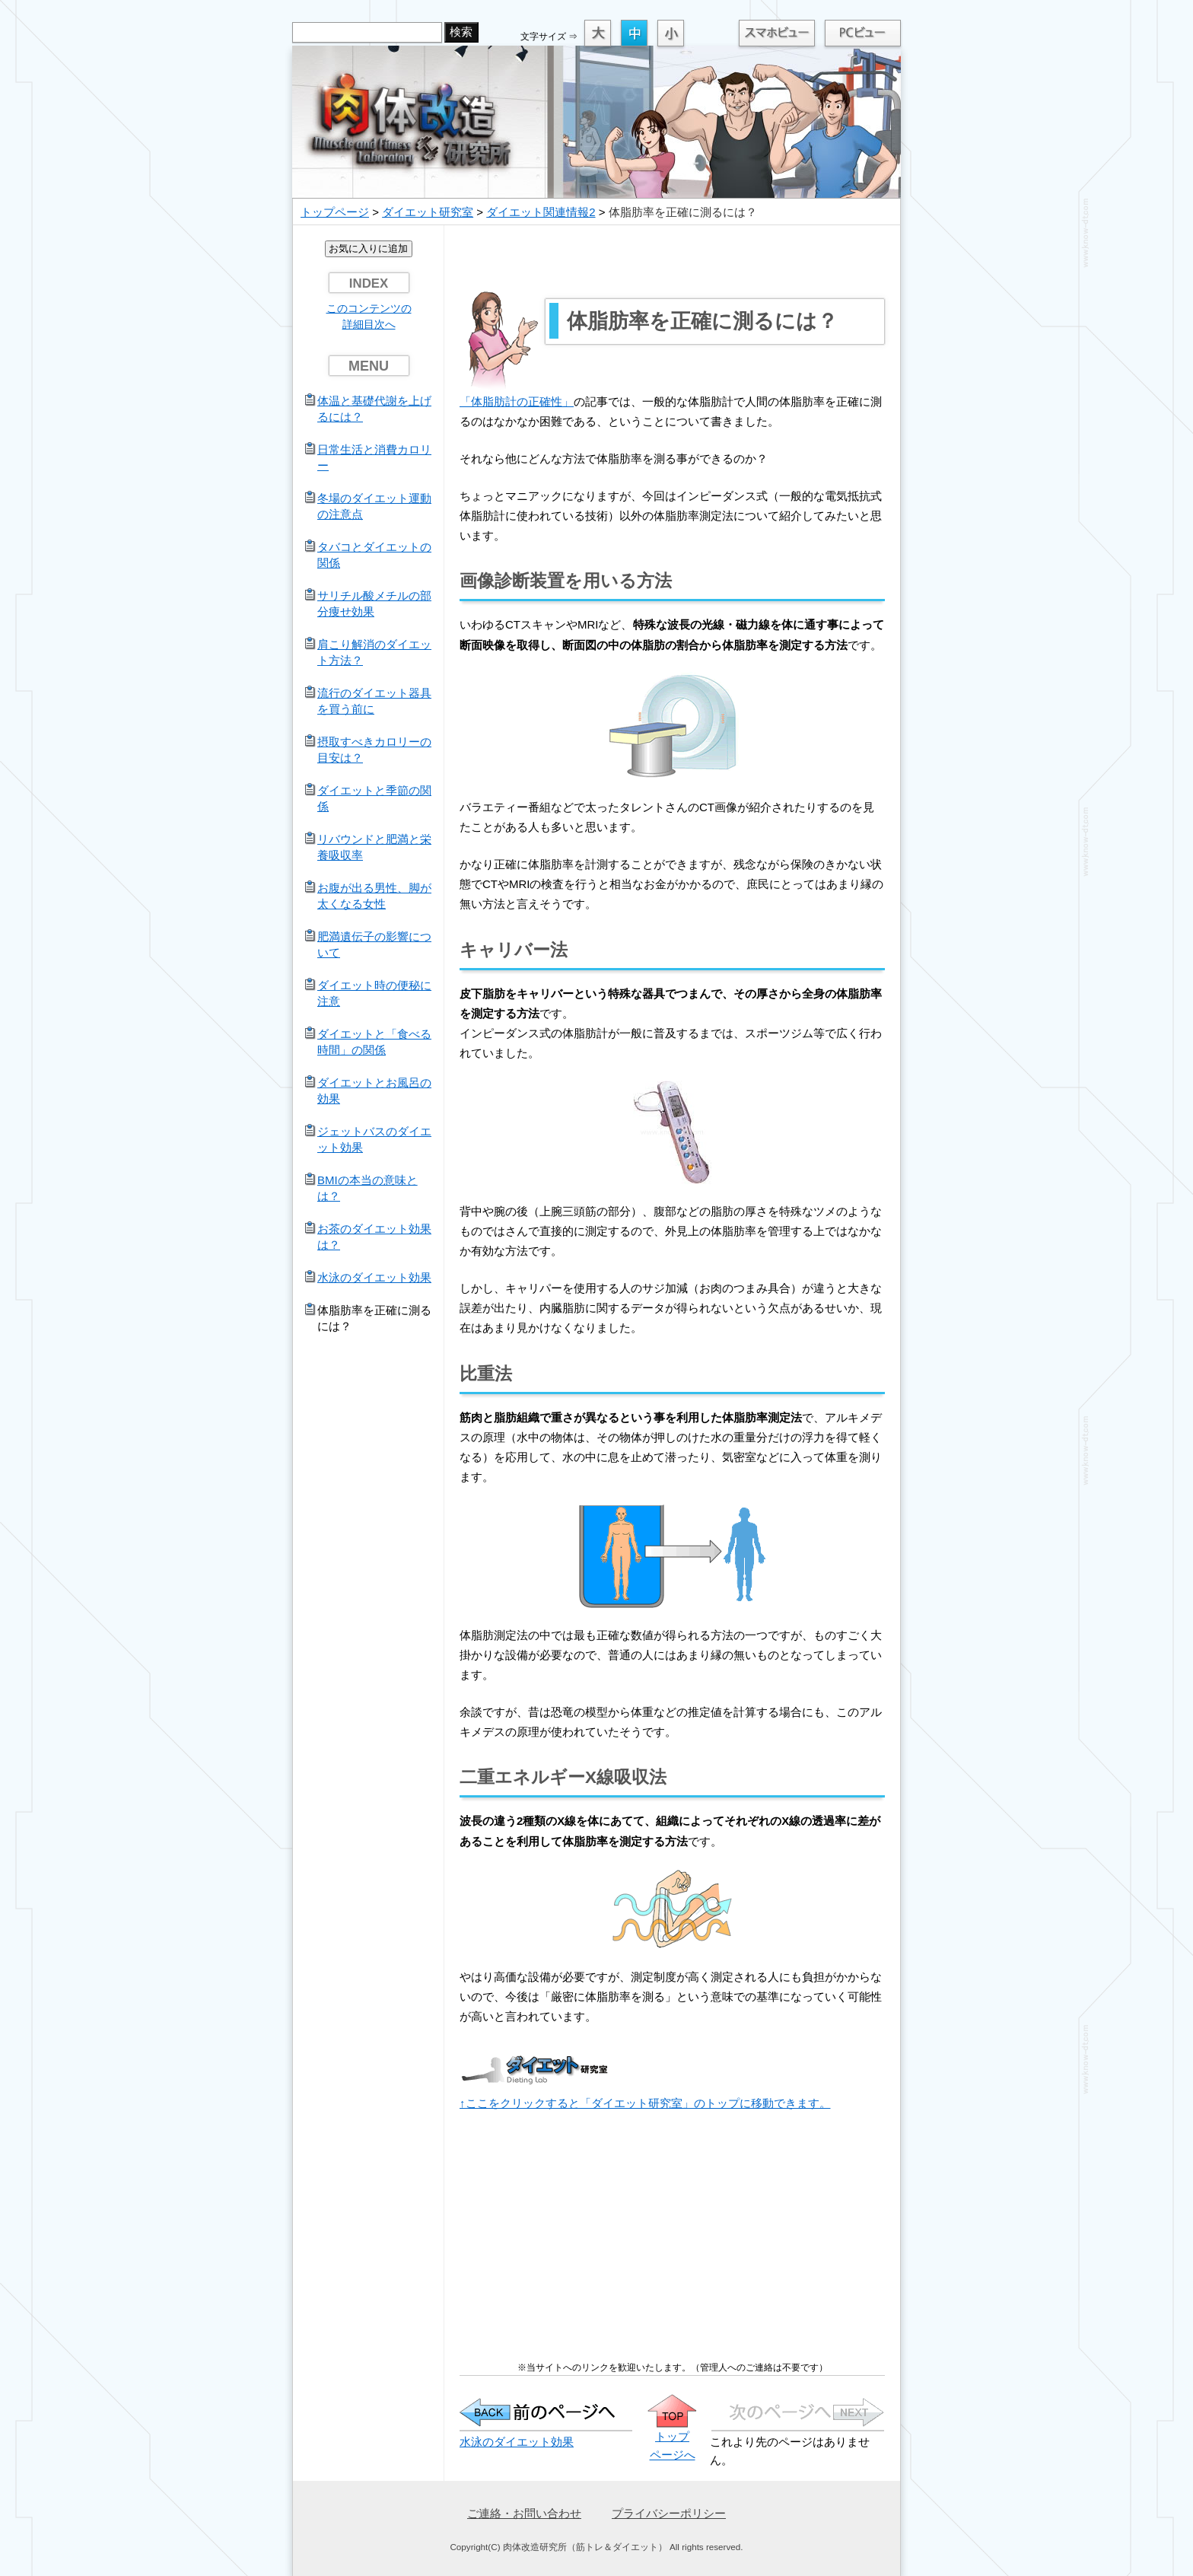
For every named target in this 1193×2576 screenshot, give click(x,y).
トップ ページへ (672, 2436)
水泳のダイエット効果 (517, 2441)
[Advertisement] (673, 259)
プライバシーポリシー (669, 2513)
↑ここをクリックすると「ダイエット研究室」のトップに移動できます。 (645, 2103)
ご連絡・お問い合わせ (524, 2513)
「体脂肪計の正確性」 (517, 401)
